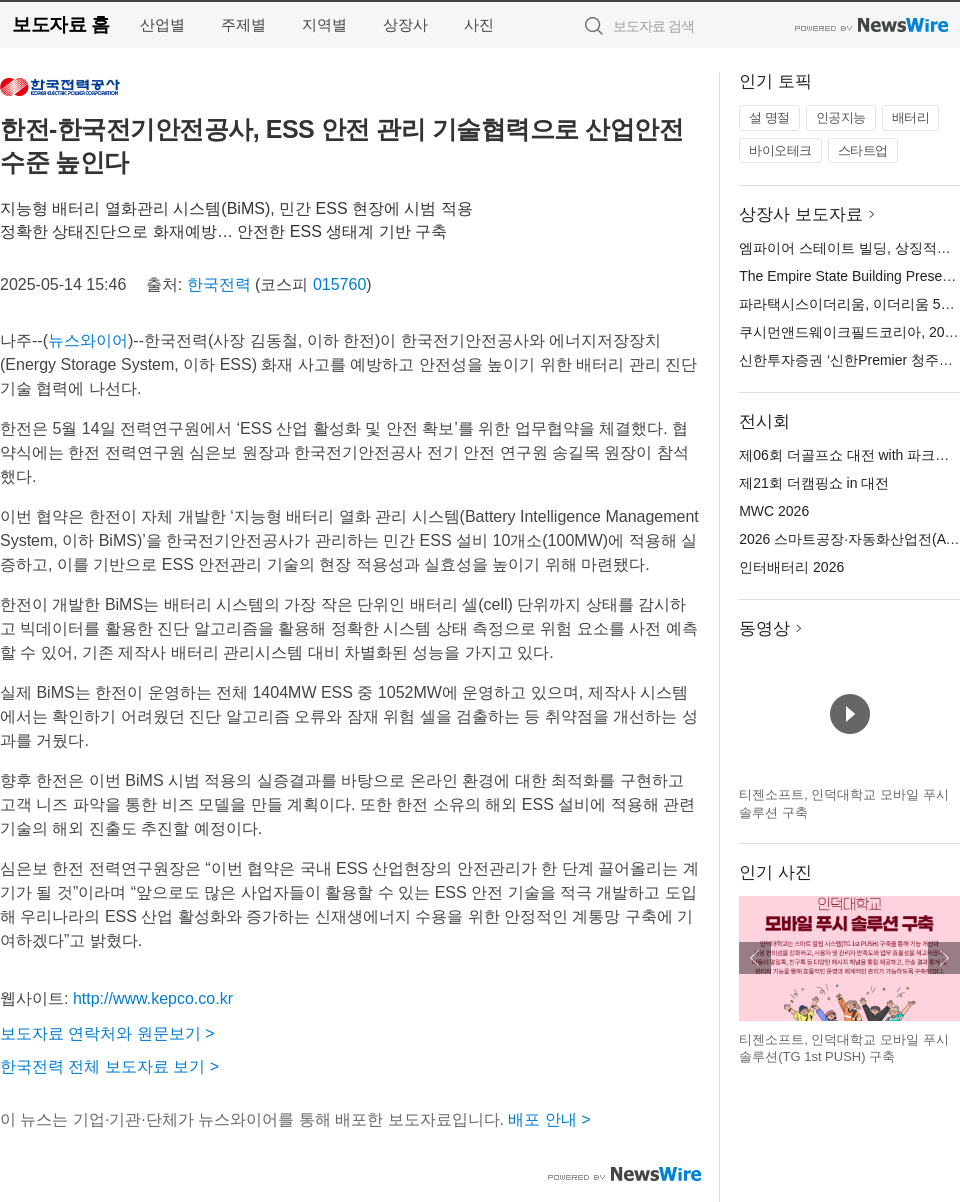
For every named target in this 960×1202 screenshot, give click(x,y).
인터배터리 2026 (791, 567)
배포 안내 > (549, 1119)
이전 (755, 958)
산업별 (162, 24)
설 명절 (769, 117)
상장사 (405, 24)
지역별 (324, 24)
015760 (339, 284)
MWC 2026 (774, 511)
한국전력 (219, 284)
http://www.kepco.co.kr (153, 998)
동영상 (764, 628)
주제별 (243, 24)
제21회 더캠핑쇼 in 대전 (814, 483)
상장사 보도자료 (801, 214)
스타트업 (863, 150)
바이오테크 (780, 150)
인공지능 (841, 117)
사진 (479, 24)
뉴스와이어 (88, 340)
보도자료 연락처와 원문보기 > (107, 1033)
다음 (944, 958)
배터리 (911, 117)
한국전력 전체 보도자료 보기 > (109, 1066)
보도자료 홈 (60, 24)
